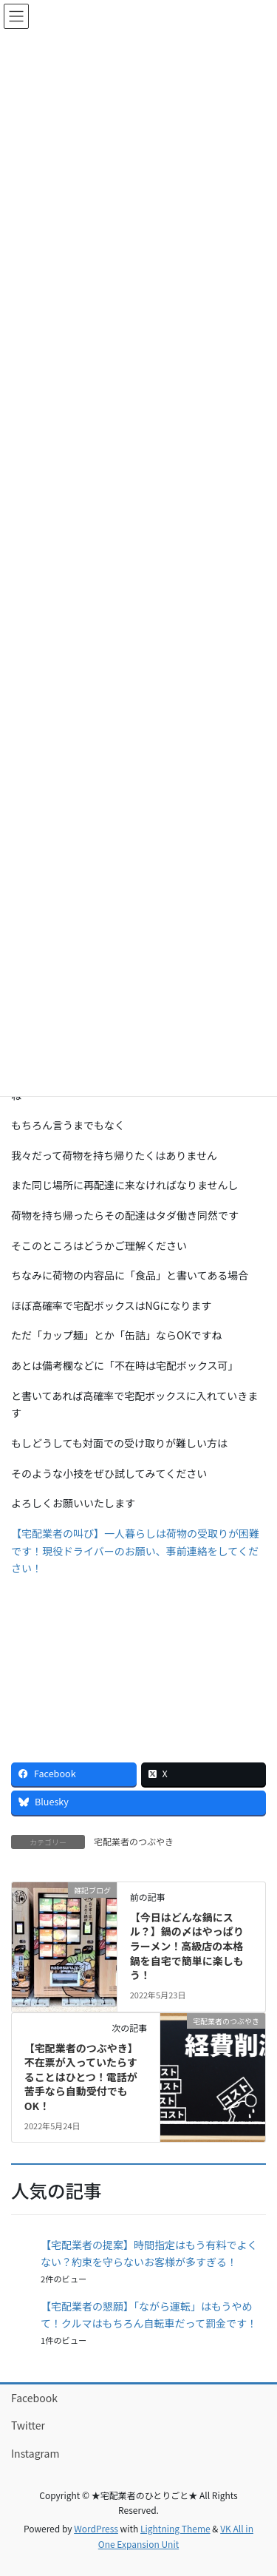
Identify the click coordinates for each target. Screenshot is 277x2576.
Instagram (35, 2453)
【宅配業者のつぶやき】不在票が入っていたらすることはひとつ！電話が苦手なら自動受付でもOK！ (81, 2077)
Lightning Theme (175, 2528)
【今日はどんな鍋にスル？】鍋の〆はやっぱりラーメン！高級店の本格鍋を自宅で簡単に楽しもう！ (187, 1946)
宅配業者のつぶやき (134, 1841)
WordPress (96, 2528)
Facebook (34, 2397)
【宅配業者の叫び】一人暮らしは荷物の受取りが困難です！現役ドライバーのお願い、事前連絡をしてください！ (135, 1551)
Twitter (28, 2425)
